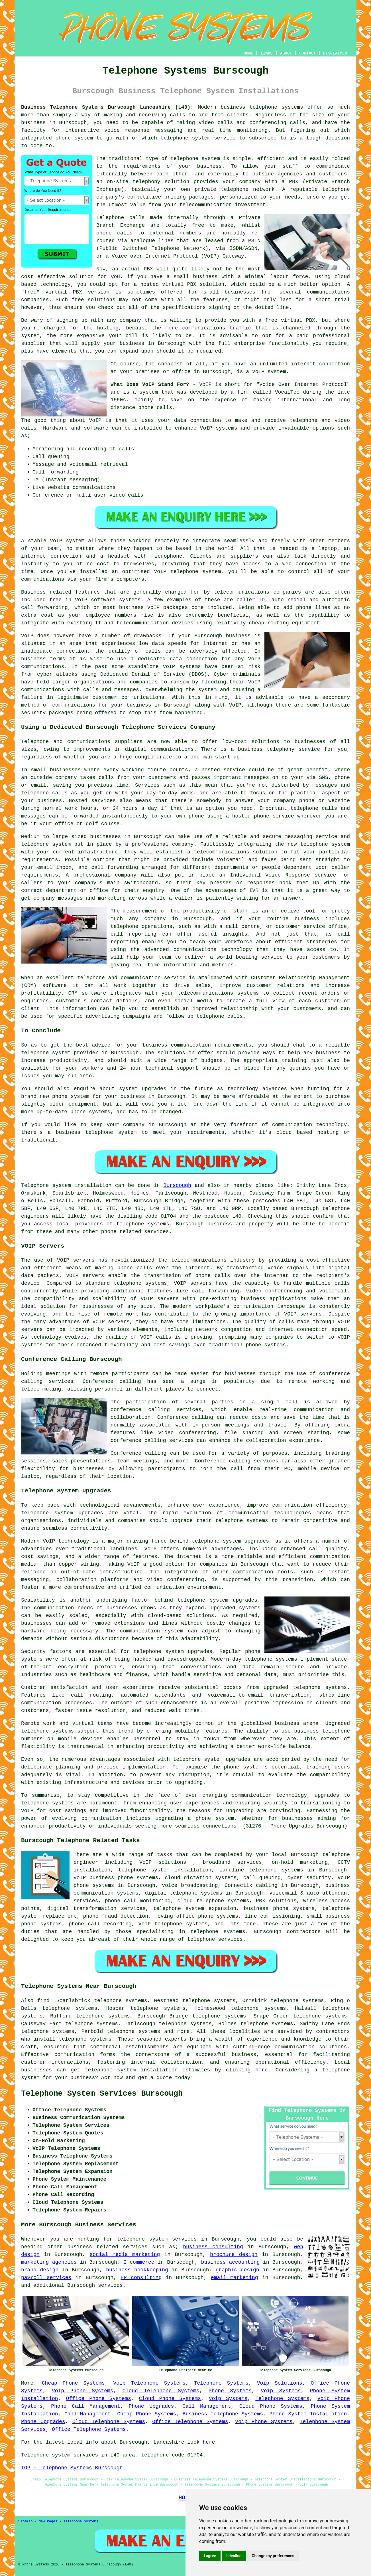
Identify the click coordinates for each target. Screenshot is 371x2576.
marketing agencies (49, 2262)
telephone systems (276, 107)
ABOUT (286, 53)
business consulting (213, 2247)
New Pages (48, 2522)
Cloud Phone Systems (170, 2398)
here (261, 2070)
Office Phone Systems (98, 2398)
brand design (39, 2270)
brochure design (234, 2254)
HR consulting (141, 2277)
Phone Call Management (85, 2406)
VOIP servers (160, 1299)
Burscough (177, 1185)
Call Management (206, 2406)
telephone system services (157, 2239)
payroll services (46, 2277)
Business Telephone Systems (223, 2414)
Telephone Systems (221, 2383)
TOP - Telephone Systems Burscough (72, 2468)
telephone (187, 1759)
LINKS (266, 53)
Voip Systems (281, 2391)
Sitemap (25, 2522)
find (43, 2001)
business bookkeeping (137, 2270)
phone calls (155, 407)
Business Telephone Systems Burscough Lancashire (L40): (107, 107)
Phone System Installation (308, 2414)
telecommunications (199, 1260)
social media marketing (125, 2254)
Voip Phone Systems (82, 2391)
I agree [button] (210, 2555)
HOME (248, 53)
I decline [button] (233, 2555)
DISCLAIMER (335, 53)
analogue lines (152, 241)
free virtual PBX (290, 320)
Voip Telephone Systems (149, 2383)
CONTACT (307, 53)
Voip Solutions (279, 2383)
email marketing (234, 2277)
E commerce (138, 2262)
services (110, 2285)
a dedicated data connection (174, 659)
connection (205, 420)
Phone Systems (230, 2391)
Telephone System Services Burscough (102, 2093)
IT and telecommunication (132, 623)
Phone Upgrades (151, 2406)
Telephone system (46, 1185)
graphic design (237, 2270)
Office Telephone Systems (190, 2422)
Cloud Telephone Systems (161, 2391)
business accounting (230, 2262)
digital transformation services (96, 1908)
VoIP (56, 541)
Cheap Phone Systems (73, 2383)
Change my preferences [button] (273, 2555)
